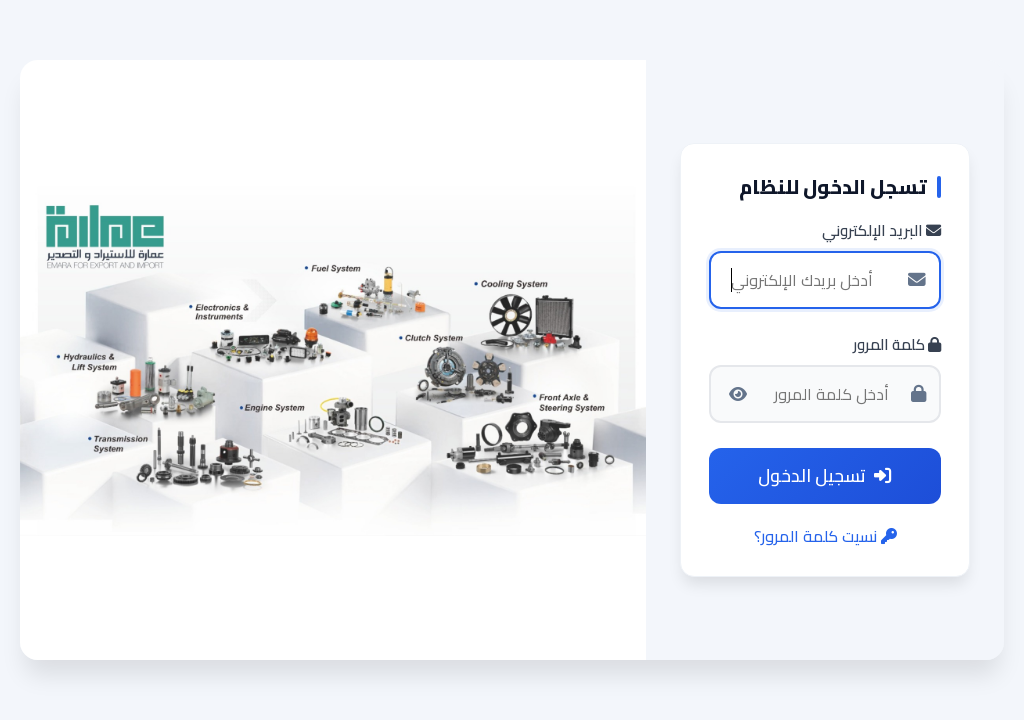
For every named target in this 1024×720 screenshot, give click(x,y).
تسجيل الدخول (825, 475)
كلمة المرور (897, 345)
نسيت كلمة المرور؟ (825, 536)
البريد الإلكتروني (881, 231)
